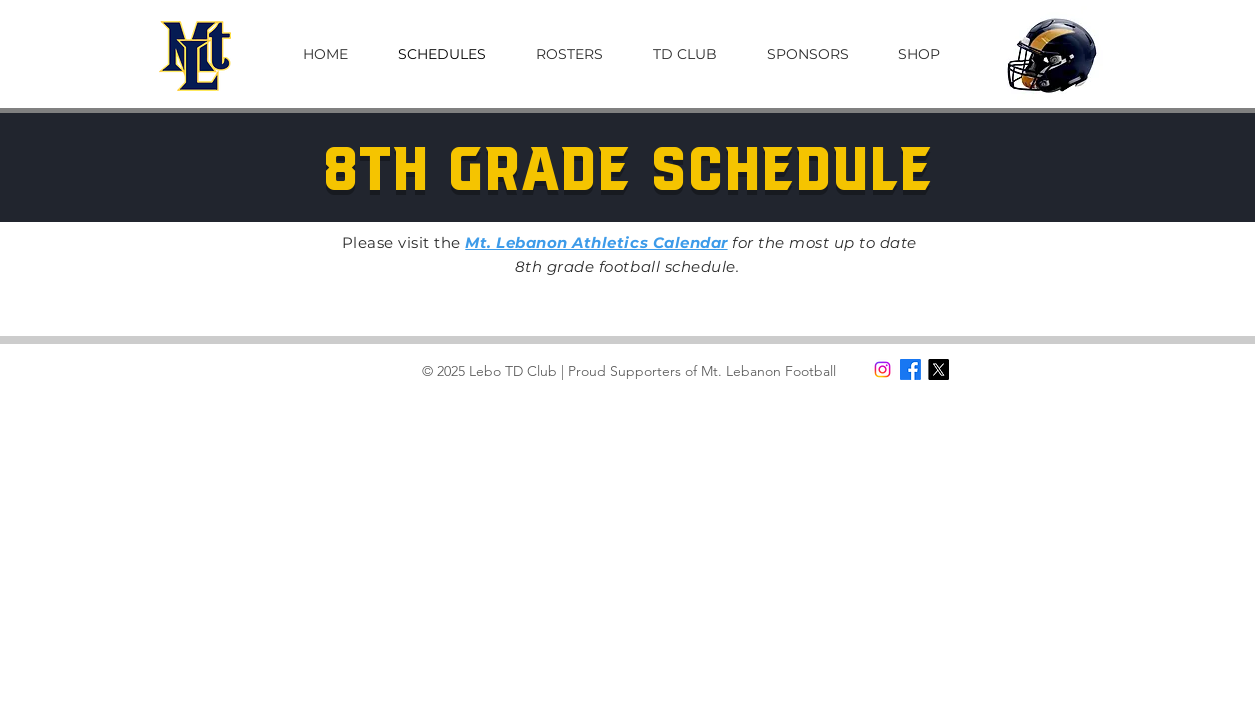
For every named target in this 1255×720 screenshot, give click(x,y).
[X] (938, 369)
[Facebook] (910, 369)
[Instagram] (882, 369)
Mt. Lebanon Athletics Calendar (596, 242)
